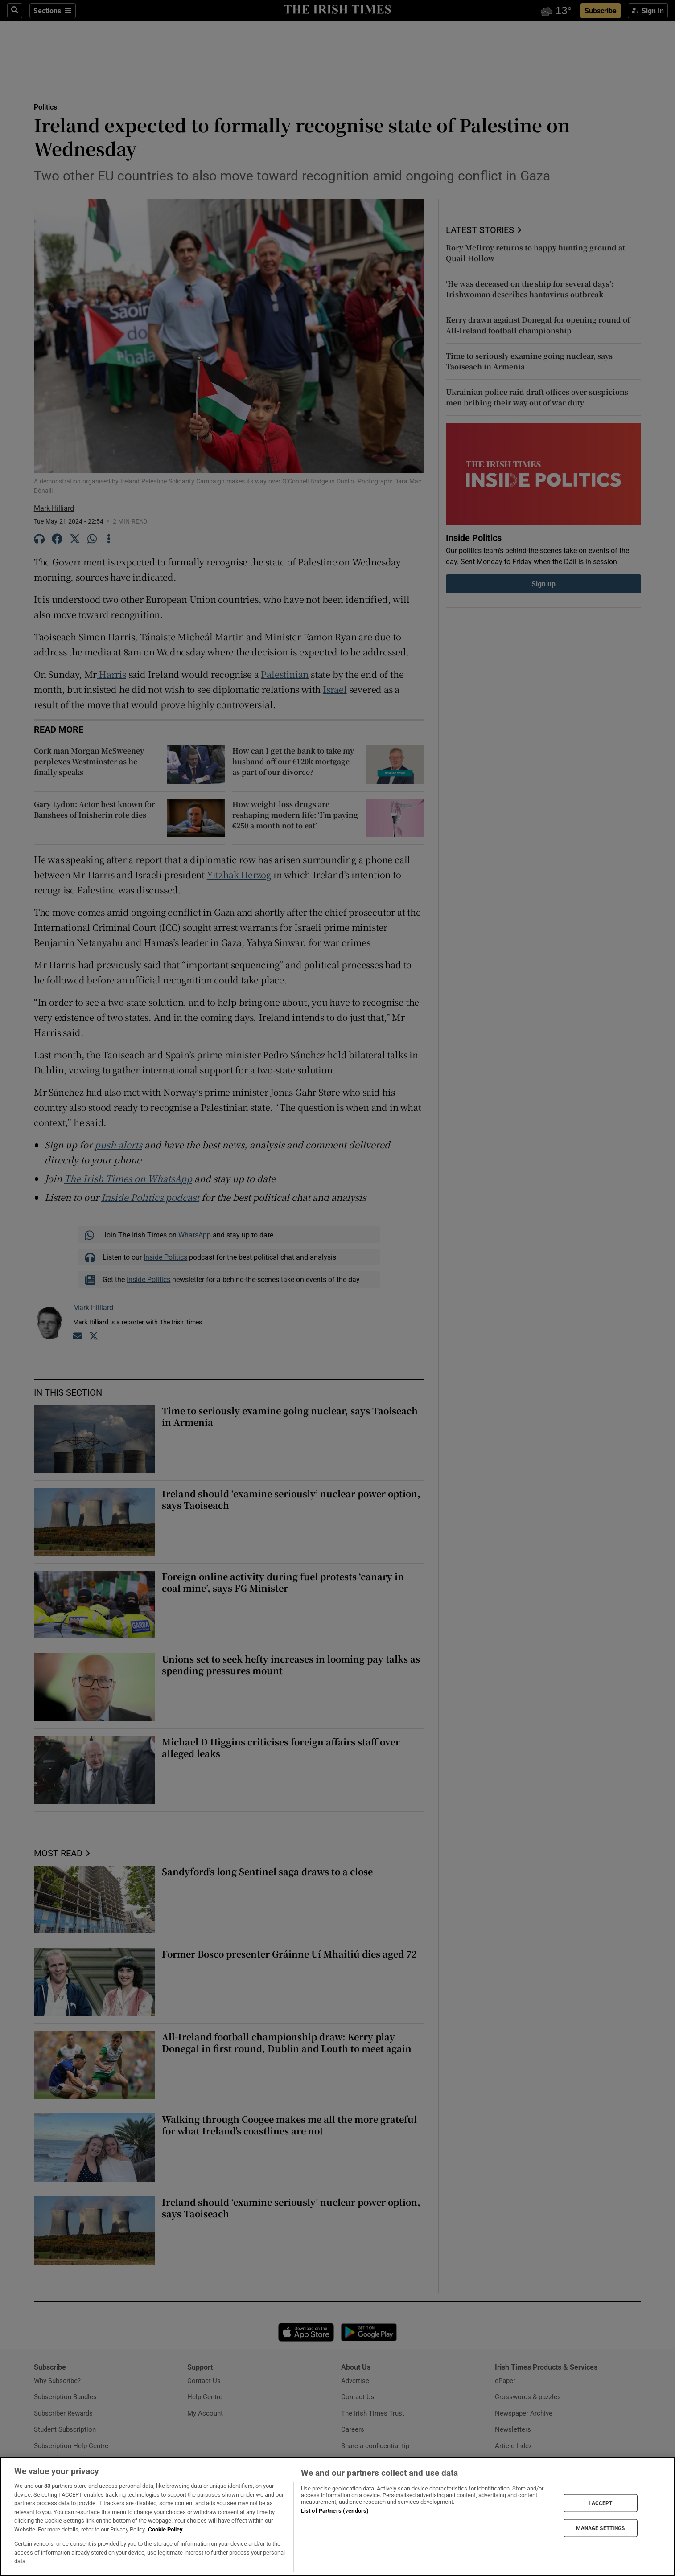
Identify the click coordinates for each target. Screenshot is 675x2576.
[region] (337, 2516)
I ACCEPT (601, 2503)
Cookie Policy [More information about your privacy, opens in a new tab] (165, 2529)
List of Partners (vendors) (335, 2510)
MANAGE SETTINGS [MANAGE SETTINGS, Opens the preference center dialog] (600, 2528)
